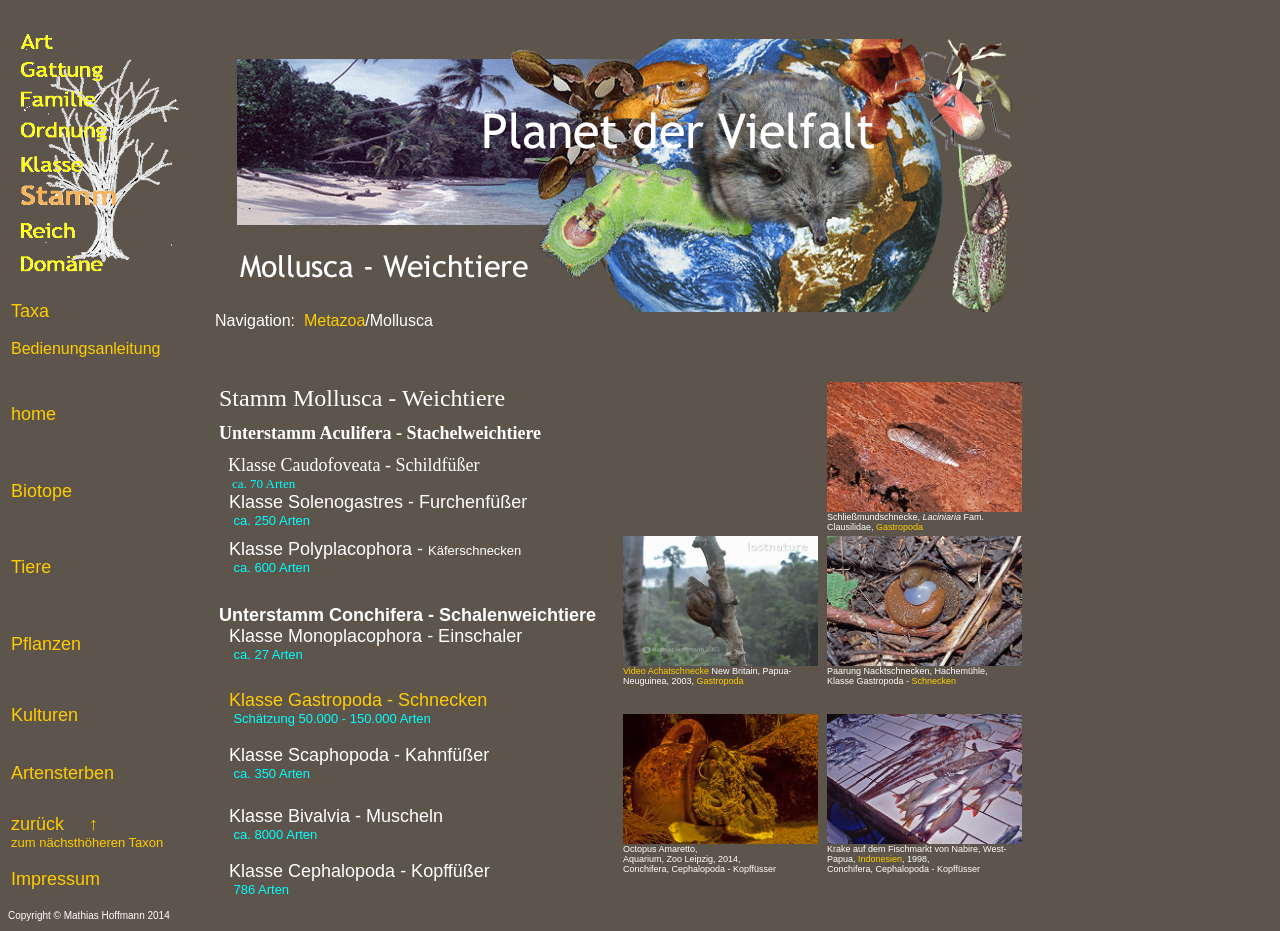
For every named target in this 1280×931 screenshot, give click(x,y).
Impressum (55, 879)
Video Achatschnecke (666, 671)
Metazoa (333, 320)
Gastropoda (899, 527)
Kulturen (44, 715)
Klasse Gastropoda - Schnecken (358, 700)
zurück (87, 832)
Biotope (41, 491)
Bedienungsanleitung (85, 348)
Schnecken (934, 681)
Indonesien (880, 859)
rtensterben (68, 773)
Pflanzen (46, 644)
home (33, 414)
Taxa (30, 311)
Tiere (31, 567)
